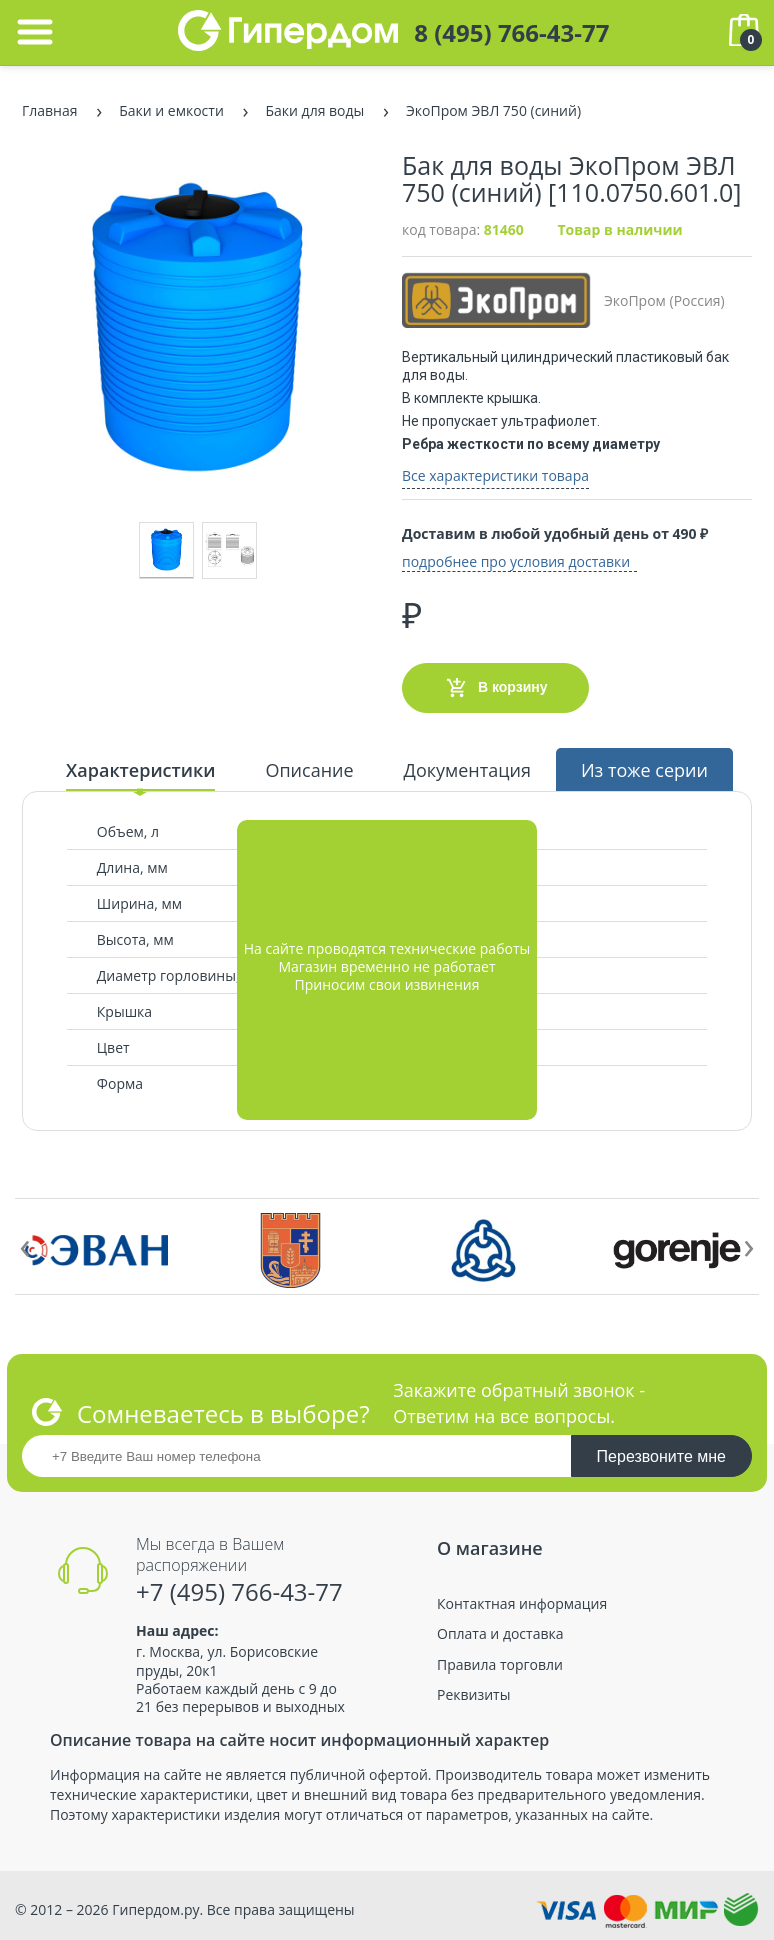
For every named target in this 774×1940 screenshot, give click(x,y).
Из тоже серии (644, 770)
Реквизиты (473, 1695)
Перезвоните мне (661, 1456)
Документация (467, 770)
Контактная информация (522, 1604)
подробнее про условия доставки (516, 562)
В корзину (495, 688)
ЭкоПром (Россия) (563, 300)
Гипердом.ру (155, 1909)
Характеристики (140, 770)
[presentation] (25, 1244)
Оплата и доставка (500, 1634)
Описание (309, 770)
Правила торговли (500, 1665)
